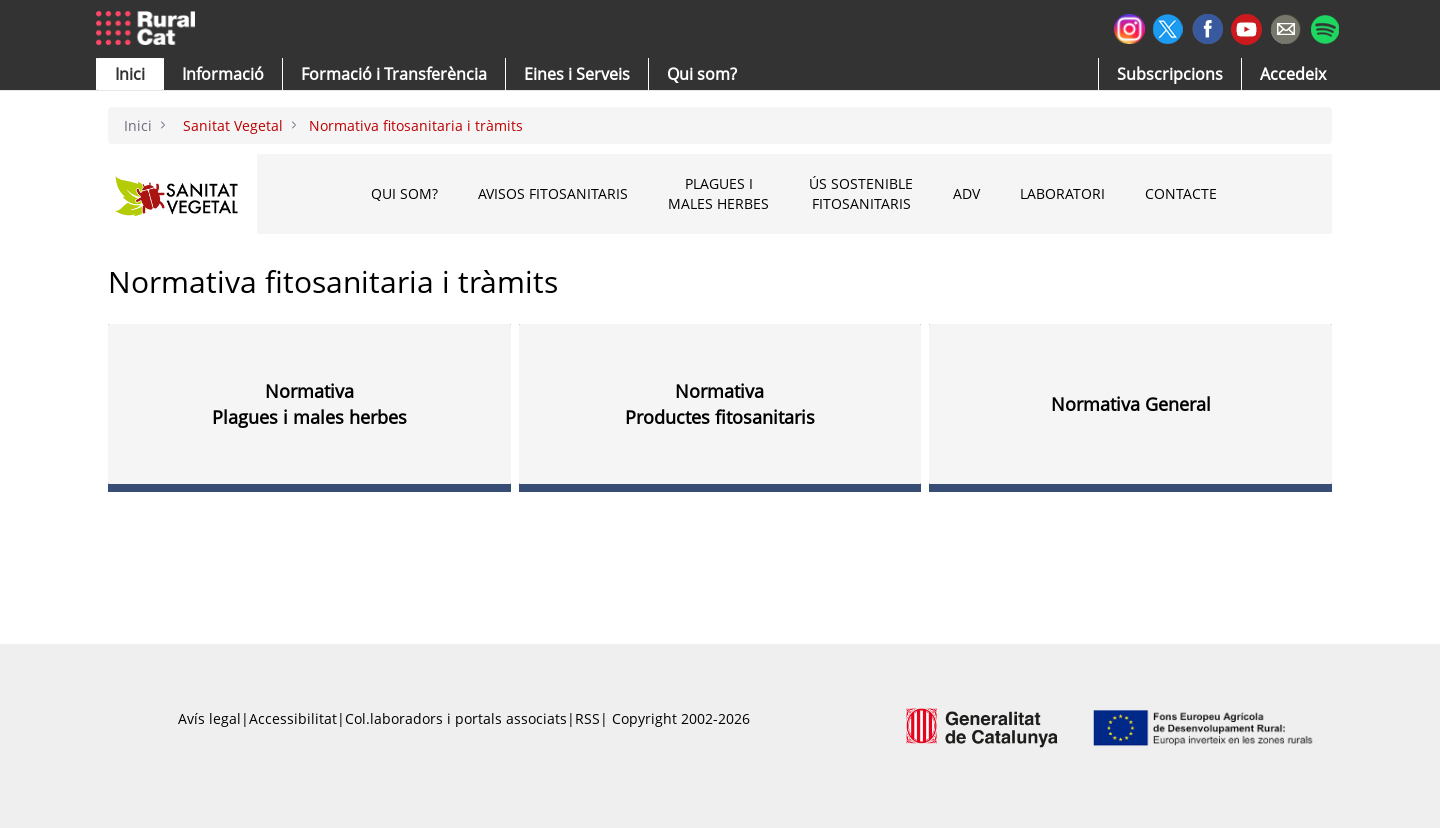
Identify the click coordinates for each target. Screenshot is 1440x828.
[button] (130, 74)
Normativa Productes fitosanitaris (720, 404)
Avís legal (209, 718)
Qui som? (404, 193)
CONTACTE (1181, 193)
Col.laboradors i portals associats (456, 718)
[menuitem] (394, 74)
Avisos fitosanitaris (553, 193)
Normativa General (1131, 404)
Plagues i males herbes (718, 193)
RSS (587, 718)
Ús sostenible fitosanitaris (861, 193)
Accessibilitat (293, 718)
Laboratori (1062, 193)
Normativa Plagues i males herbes (309, 404)
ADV (966, 193)
